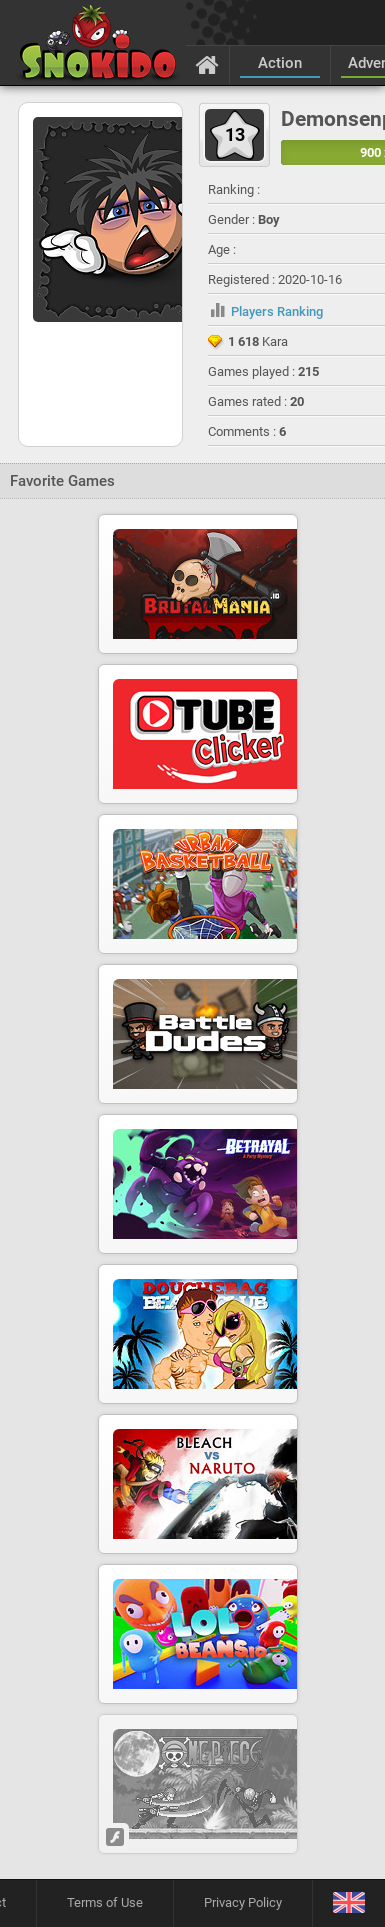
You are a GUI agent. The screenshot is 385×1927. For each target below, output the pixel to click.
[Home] (207, 64)
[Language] (348, 1903)
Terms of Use (105, 1902)
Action (280, 63)
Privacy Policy (243, 1902)
